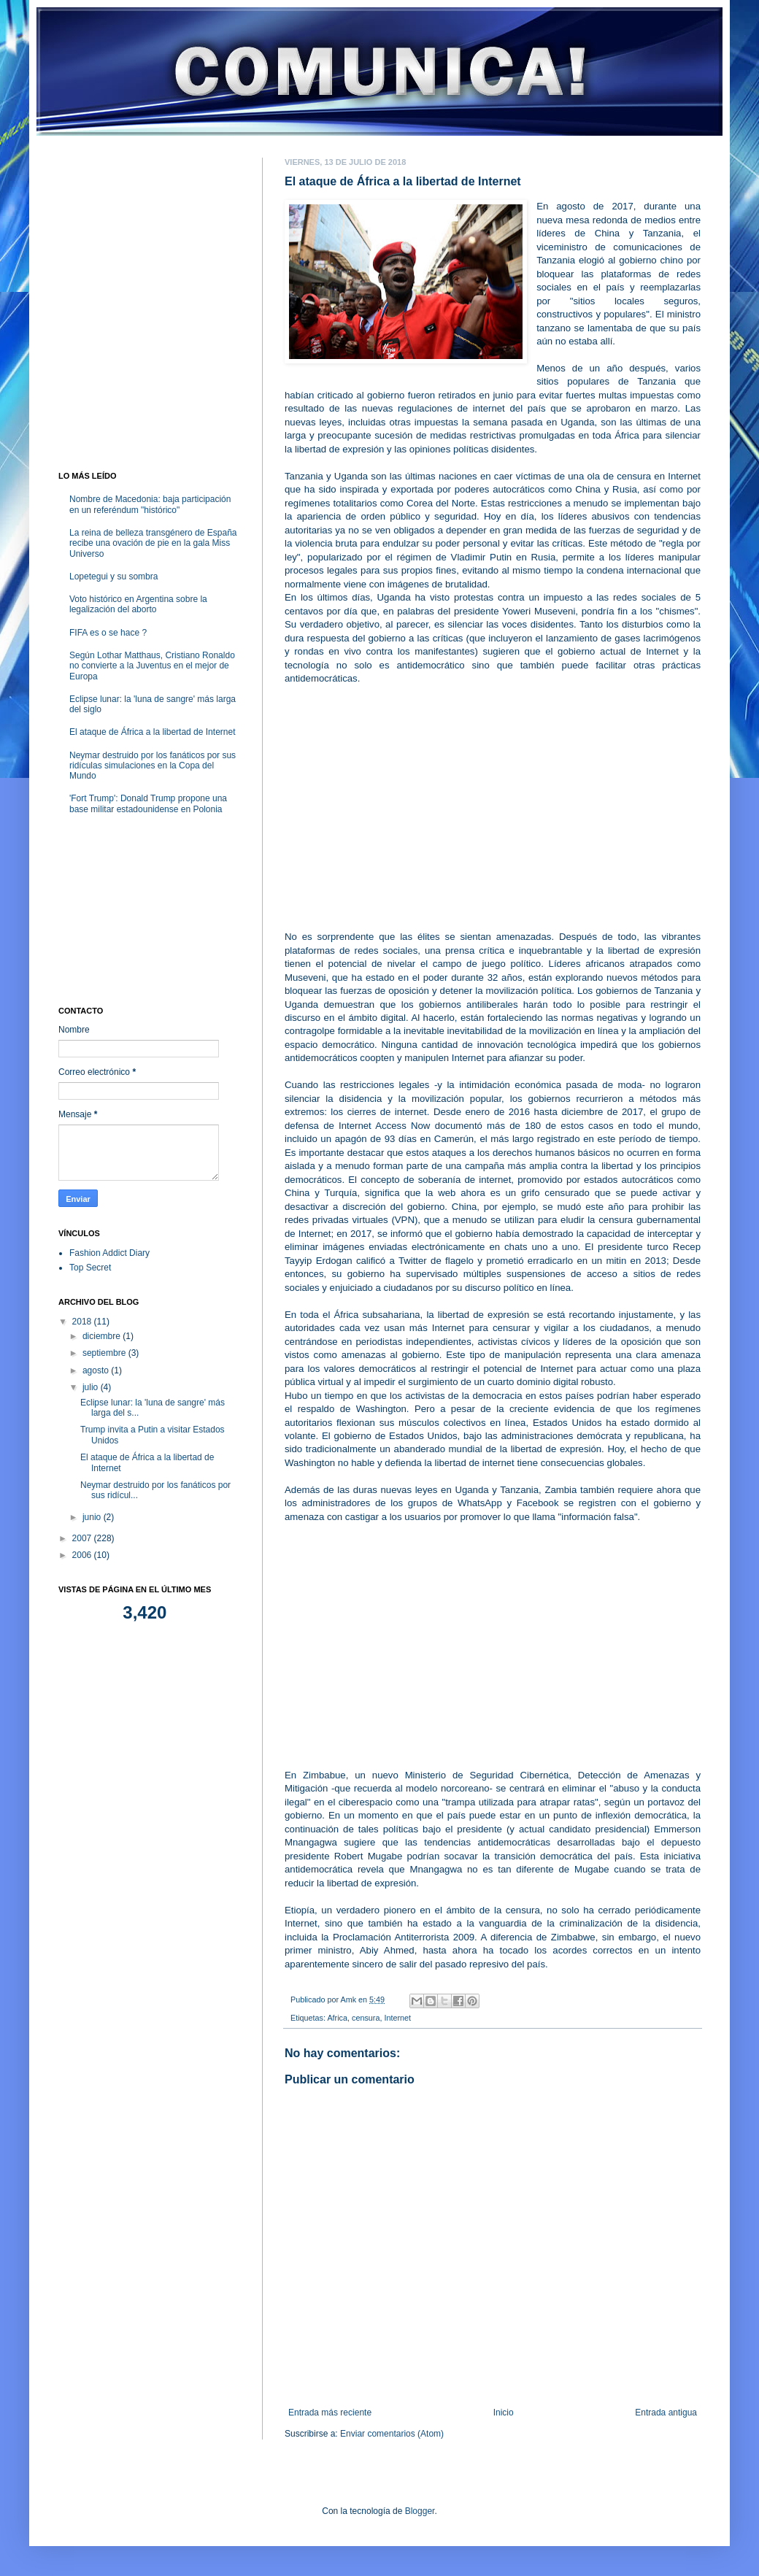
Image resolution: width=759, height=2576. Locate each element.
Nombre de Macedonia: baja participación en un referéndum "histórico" (150, 504)
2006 (83, 1555)
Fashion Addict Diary (109, 1253)
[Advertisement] (493, 801)
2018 (83, 1321)
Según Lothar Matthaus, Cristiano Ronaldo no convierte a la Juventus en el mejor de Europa (152, 666)
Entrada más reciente (329, 2412)
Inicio (503, 2412)
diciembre (102, 1336)
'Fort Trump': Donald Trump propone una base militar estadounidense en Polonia (148, 803)
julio (91, 1387)
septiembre (105, 1353)
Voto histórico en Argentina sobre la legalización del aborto (138, 604)
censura (366, 2017)
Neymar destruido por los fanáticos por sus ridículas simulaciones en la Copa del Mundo (152, 766)
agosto (96, 1370)
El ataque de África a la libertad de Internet (152, 732)
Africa (337, 2017)
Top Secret (90, 1267)
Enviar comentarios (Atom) (392, 2434)
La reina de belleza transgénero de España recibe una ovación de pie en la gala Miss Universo (153, 543)
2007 (83, 1538)
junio (93, 1517)
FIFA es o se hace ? (108, 633)
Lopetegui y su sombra (113, 576)
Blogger (420, 2511)
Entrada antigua (666, 2412)
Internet (397, 2017)
